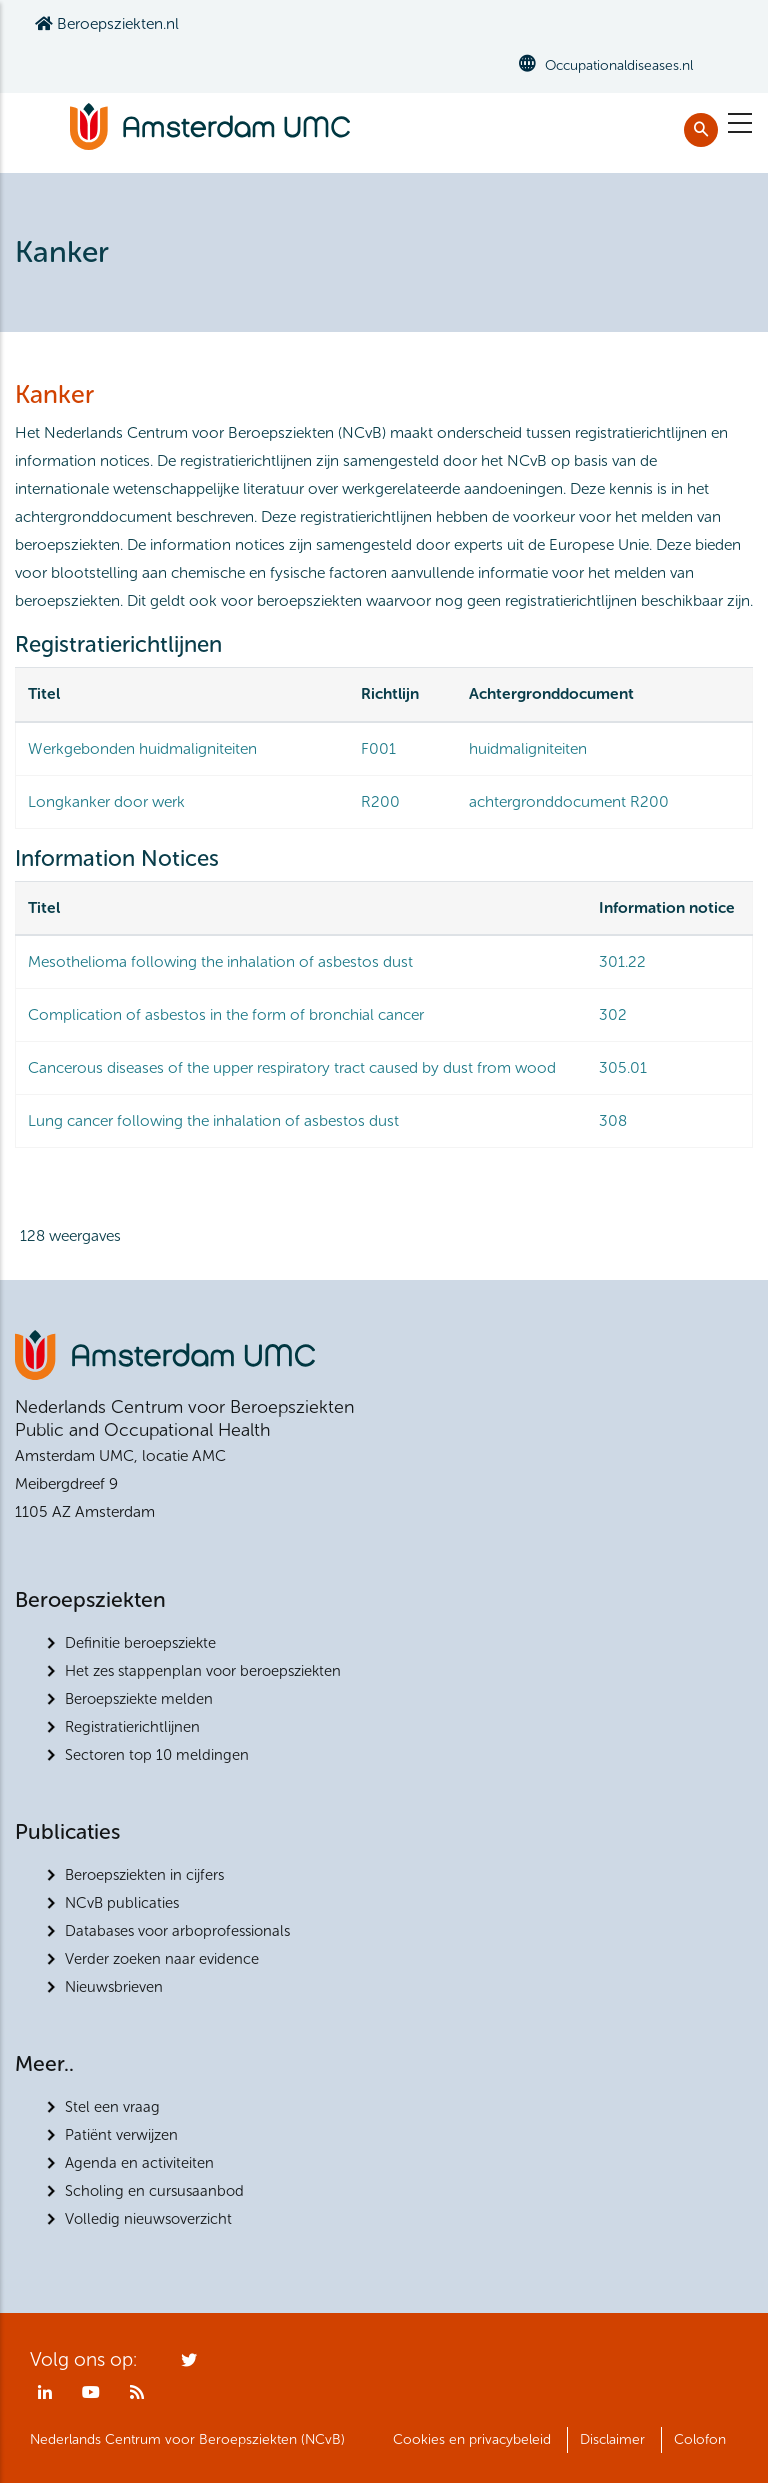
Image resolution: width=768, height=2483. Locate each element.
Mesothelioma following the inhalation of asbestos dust (220, 961)
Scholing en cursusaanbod (154, 2191)
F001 (378, 748)
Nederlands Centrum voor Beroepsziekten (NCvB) (187, 2439)
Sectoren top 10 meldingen (157, 1755)
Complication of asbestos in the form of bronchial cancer (226, 1014)
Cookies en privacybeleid (472, 2439)
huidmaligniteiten (528, 748)
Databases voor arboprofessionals (177, 1931)
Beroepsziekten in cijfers (144, 1875)
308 (613, 1120)
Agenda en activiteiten (139, 2163)
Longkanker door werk (106, 801)
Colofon (700, 2439)
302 (613, 1014)
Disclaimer (612, 2439)
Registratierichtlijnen (132, 1727)
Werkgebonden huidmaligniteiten (142, 748)
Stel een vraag (112, 2107)
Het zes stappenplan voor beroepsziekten (203, 1671)
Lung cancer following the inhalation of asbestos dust (213, 1120)
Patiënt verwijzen (121, 2135)
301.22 (622, 961)
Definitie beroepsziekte (140, 1643)
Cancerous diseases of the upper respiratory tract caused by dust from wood (292, 1067)
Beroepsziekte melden (139, 1699)
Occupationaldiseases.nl (619, 65)
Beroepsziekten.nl (107, 23)
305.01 (623, 1067)
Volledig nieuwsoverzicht (148, 2219)
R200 (380, 801)
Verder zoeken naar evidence (162, 1959)
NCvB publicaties (122, 1903)
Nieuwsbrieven (114, 1987)
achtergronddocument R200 (569, 801)
